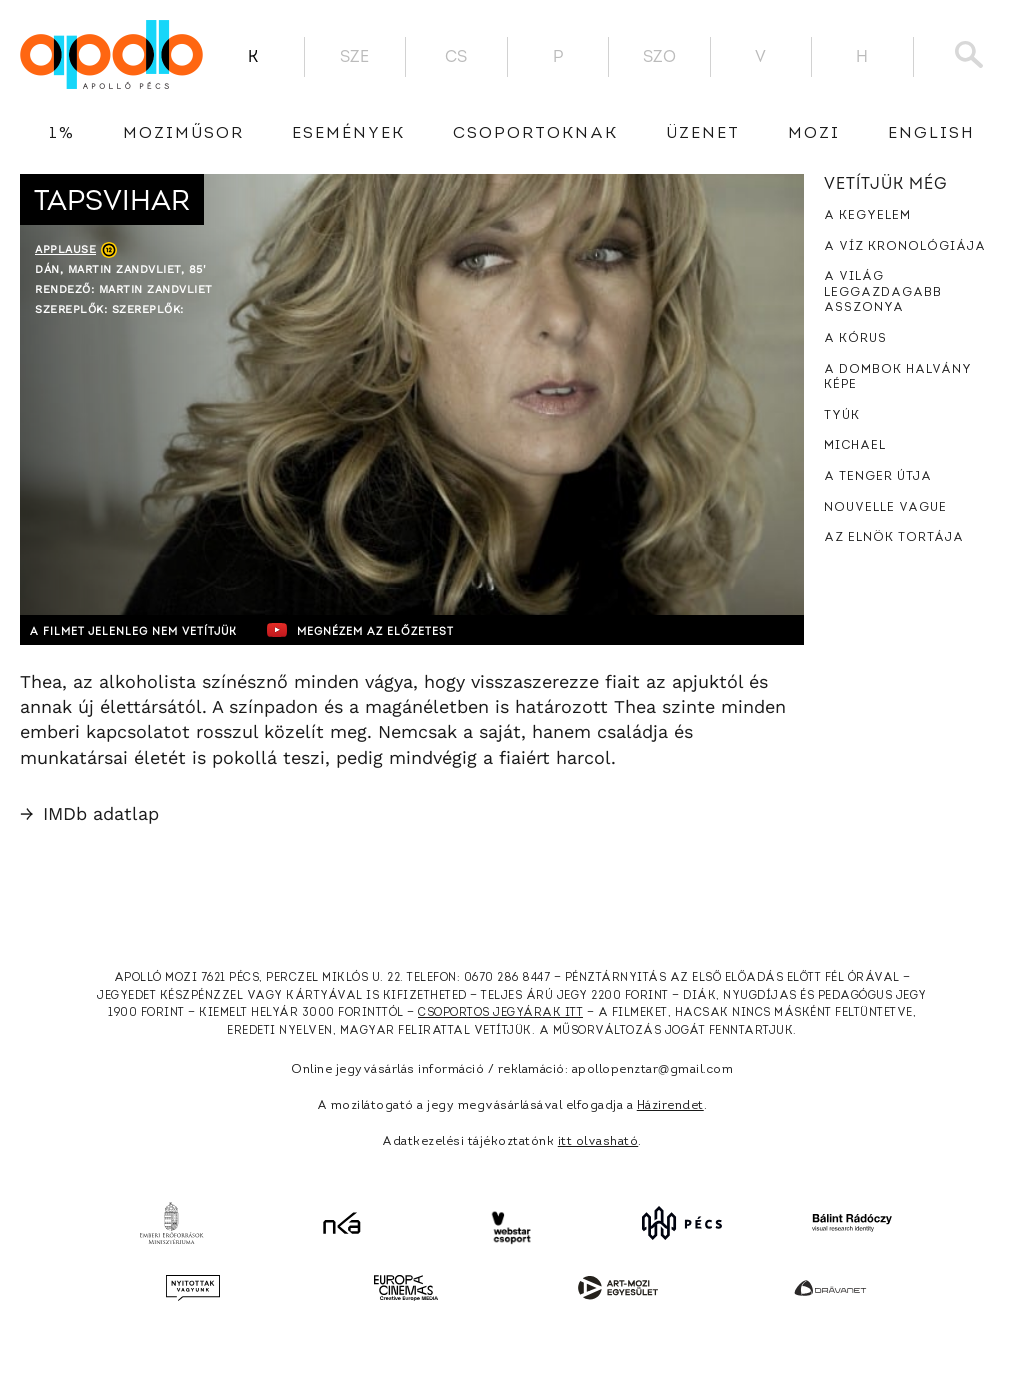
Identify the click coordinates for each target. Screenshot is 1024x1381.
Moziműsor (183, 134)
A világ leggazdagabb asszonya (883, 292)
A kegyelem (867, 216)
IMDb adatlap (89, 813)
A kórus (855, 339)
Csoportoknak (535, 134)
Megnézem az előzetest (409, 630)
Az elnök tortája (894, 538)
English (931, 134)
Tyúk (842, 416)
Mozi (814, 134)
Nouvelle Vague (885, 508)
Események (348, 134)
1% (62, 134)
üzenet (703, 134)
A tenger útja (878, 477)
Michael (855, 446)
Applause (65, 249)
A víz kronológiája (905, 247)
